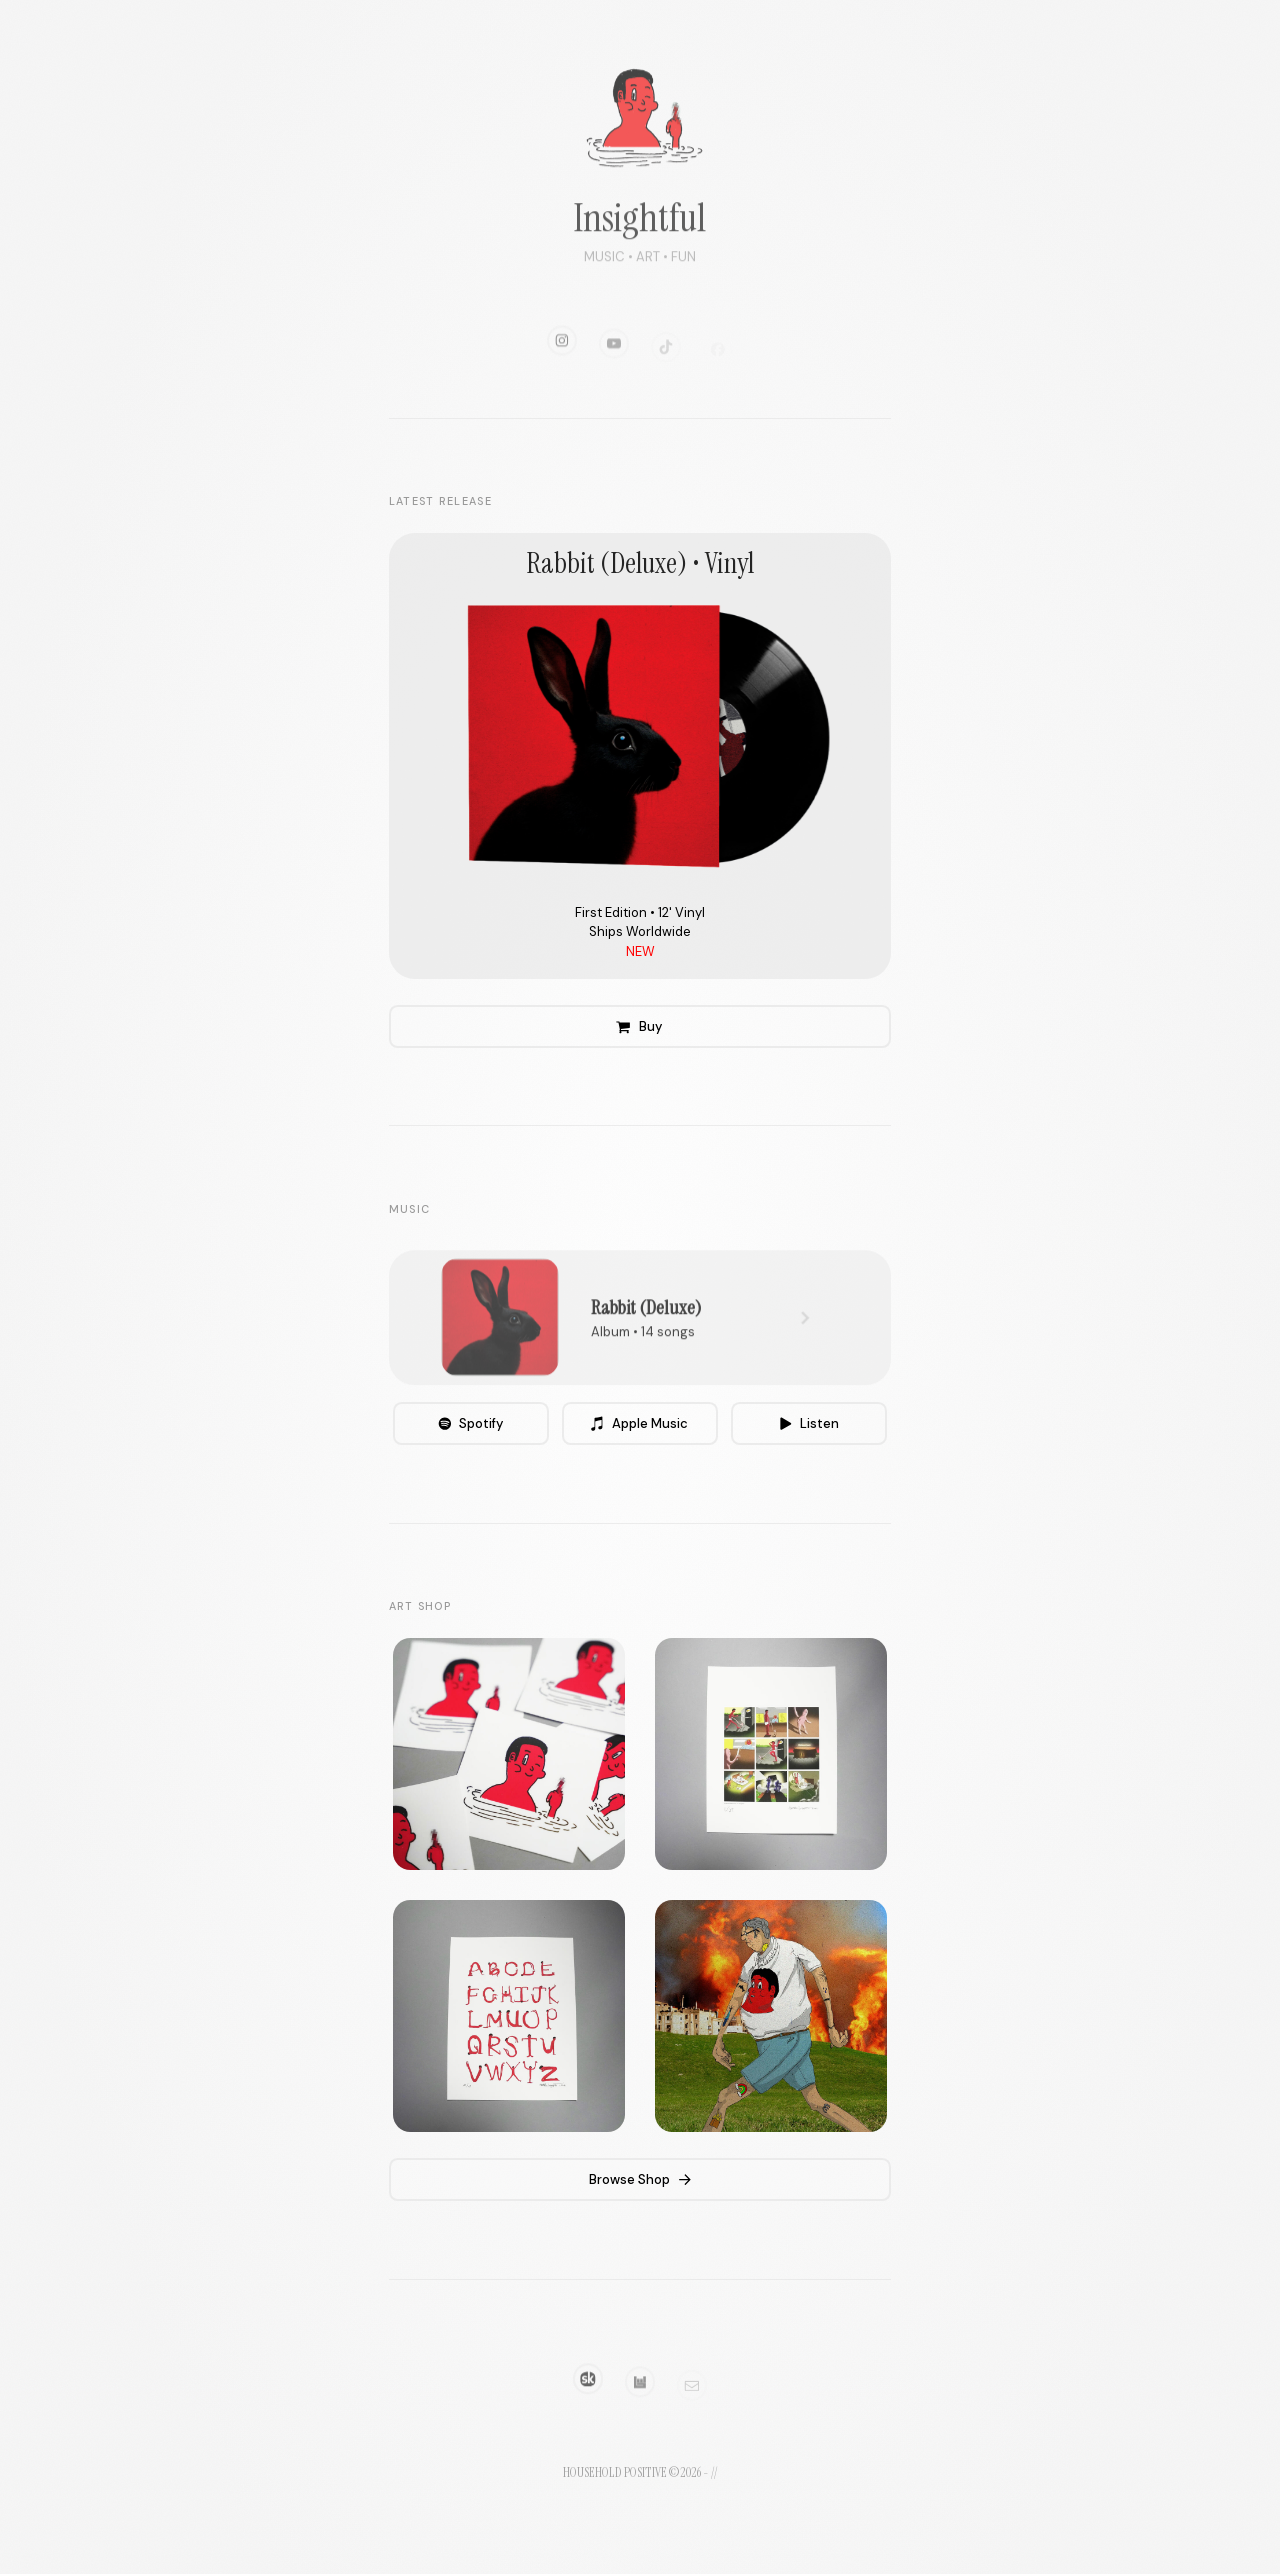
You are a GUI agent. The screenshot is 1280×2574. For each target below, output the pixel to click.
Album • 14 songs (643, 1346)
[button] (562, 361)
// (714, 2472)
